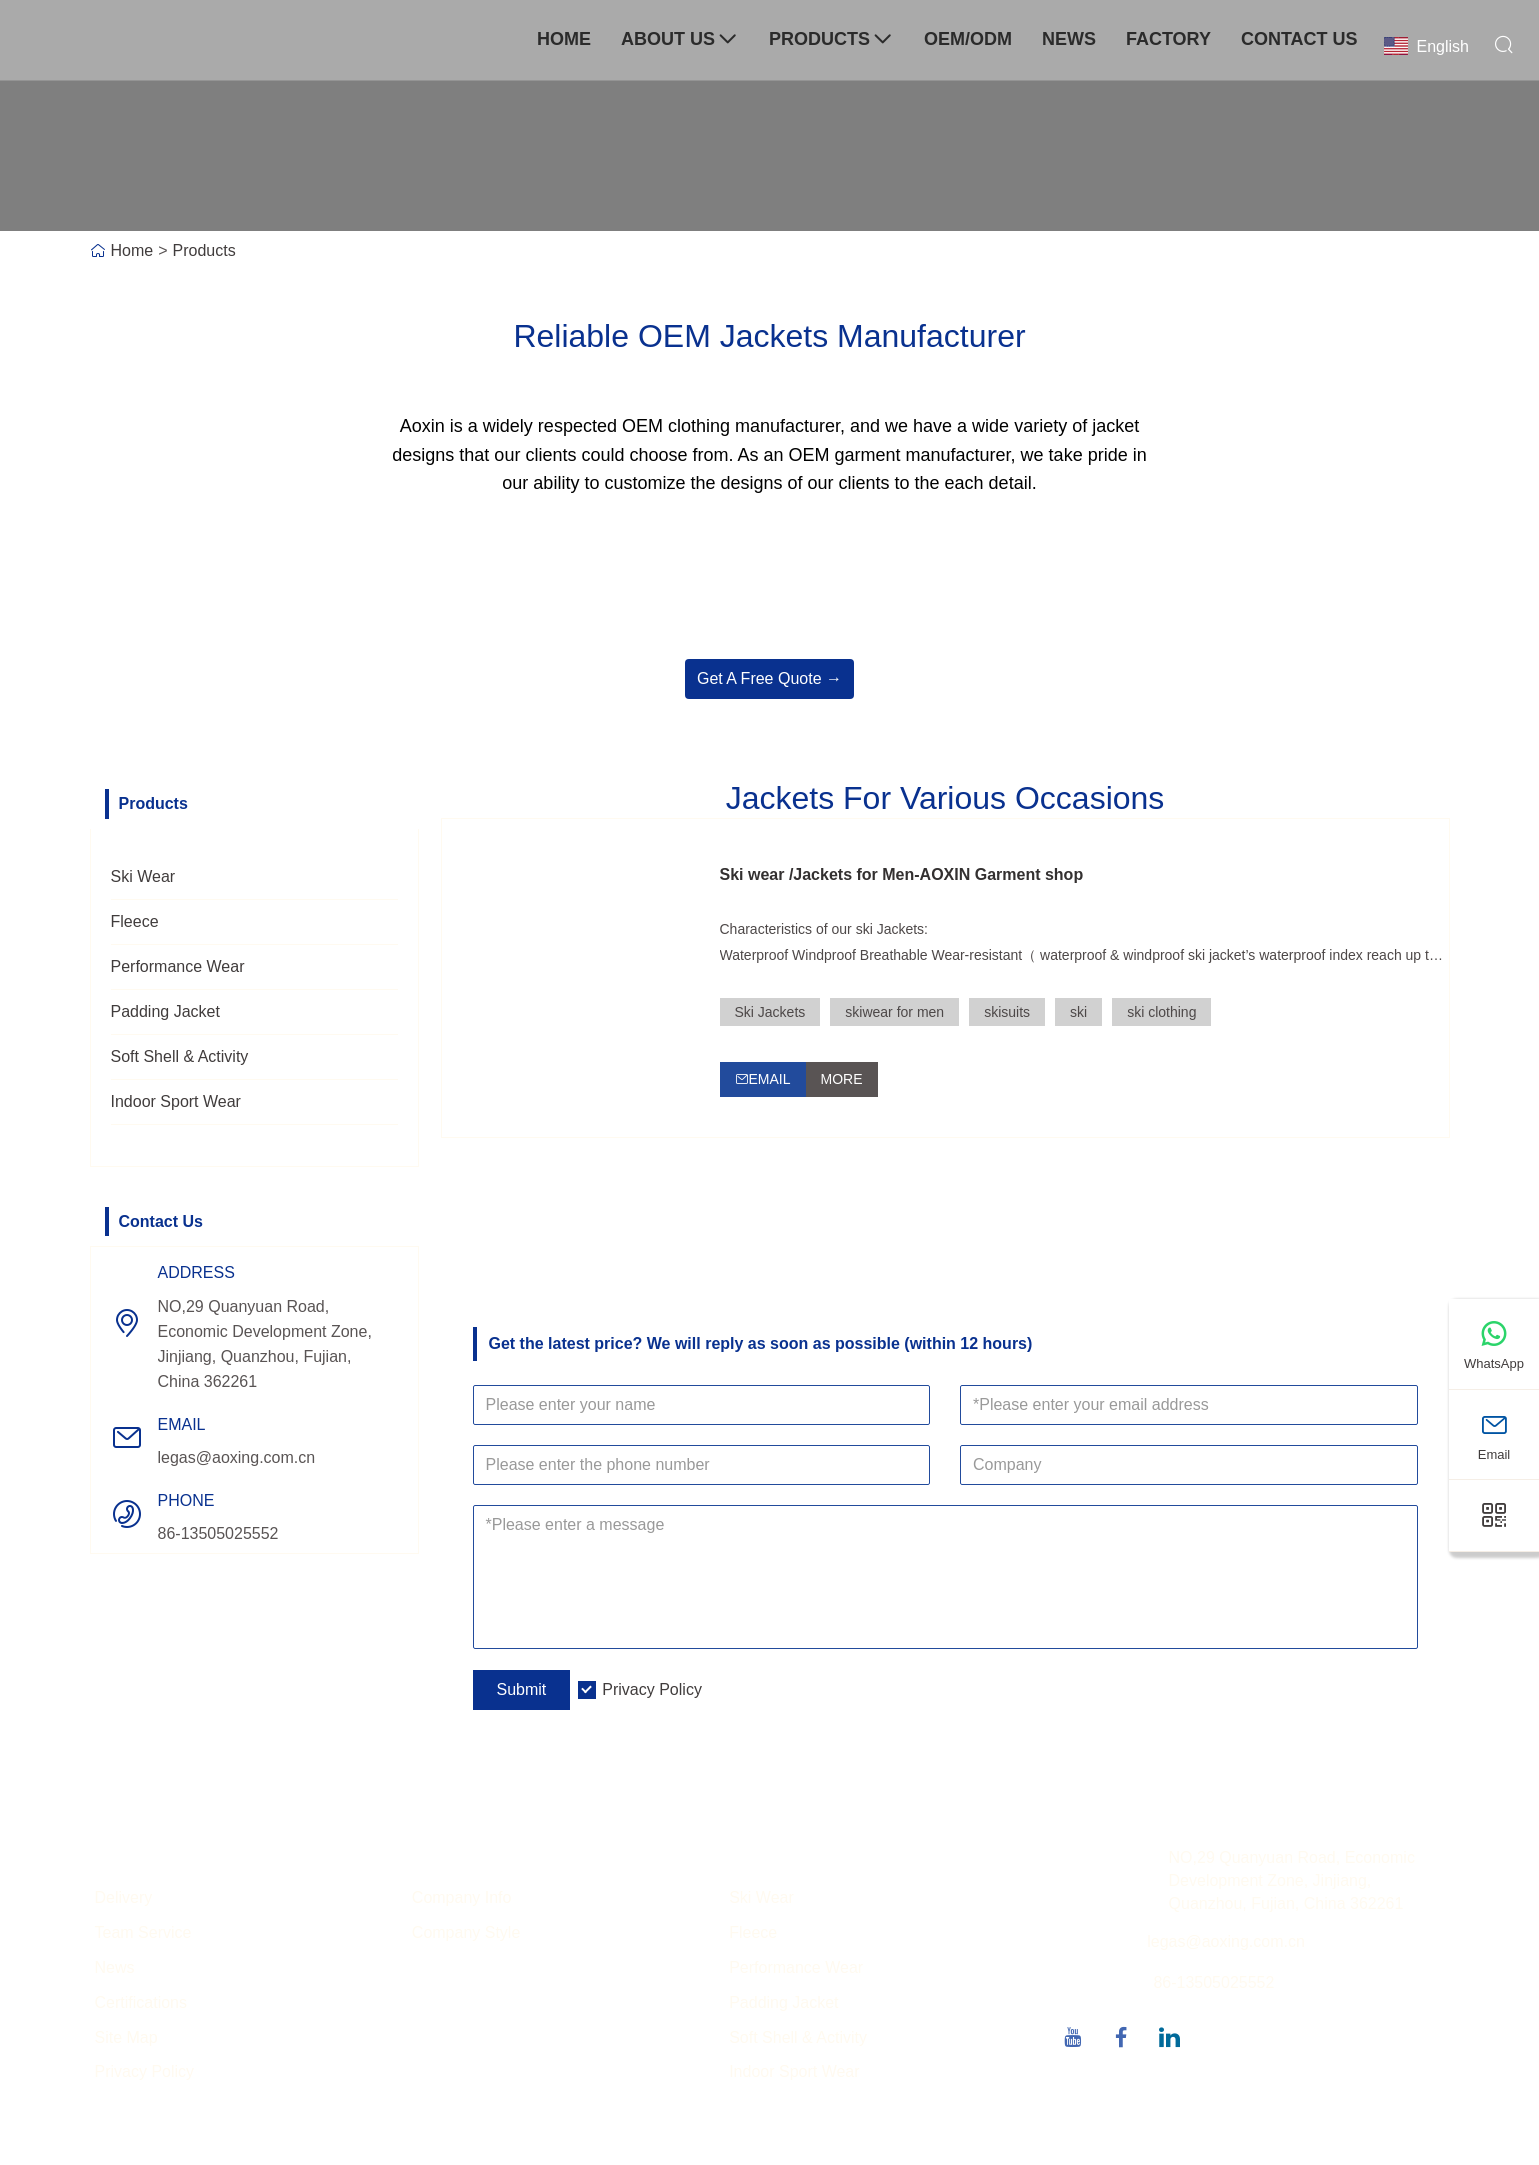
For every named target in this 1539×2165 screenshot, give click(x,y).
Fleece (135, 921)
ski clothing (1161, 1012)
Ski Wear (143, 876)
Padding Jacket (165, 1011)
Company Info (462, 1899)
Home (564, 39)
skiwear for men (894, 1012)
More (842, 1079)
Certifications (141, 2003)
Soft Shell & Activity (180, 1056)
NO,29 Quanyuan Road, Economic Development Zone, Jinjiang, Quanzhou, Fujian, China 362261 (265, 1344)
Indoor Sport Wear (176, 1101)
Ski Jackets (770, 1012)
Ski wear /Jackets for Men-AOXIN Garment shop (902, 874)
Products (831, 40)
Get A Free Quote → (769, 678)
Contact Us (1299, 39)
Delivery (124, 1899)
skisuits (1007, 1012)
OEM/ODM (968, 39)
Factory (1168, 39)
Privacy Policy (652, 1691)
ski (1078, 1012)
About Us (680, 40)
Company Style (466, 1934)
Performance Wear (178, 966)
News (1069, 39)
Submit (522, 1691)
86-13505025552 (218, 1533)
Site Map (126, 2038)
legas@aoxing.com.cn (237, 1457)
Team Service (143, 1934)
